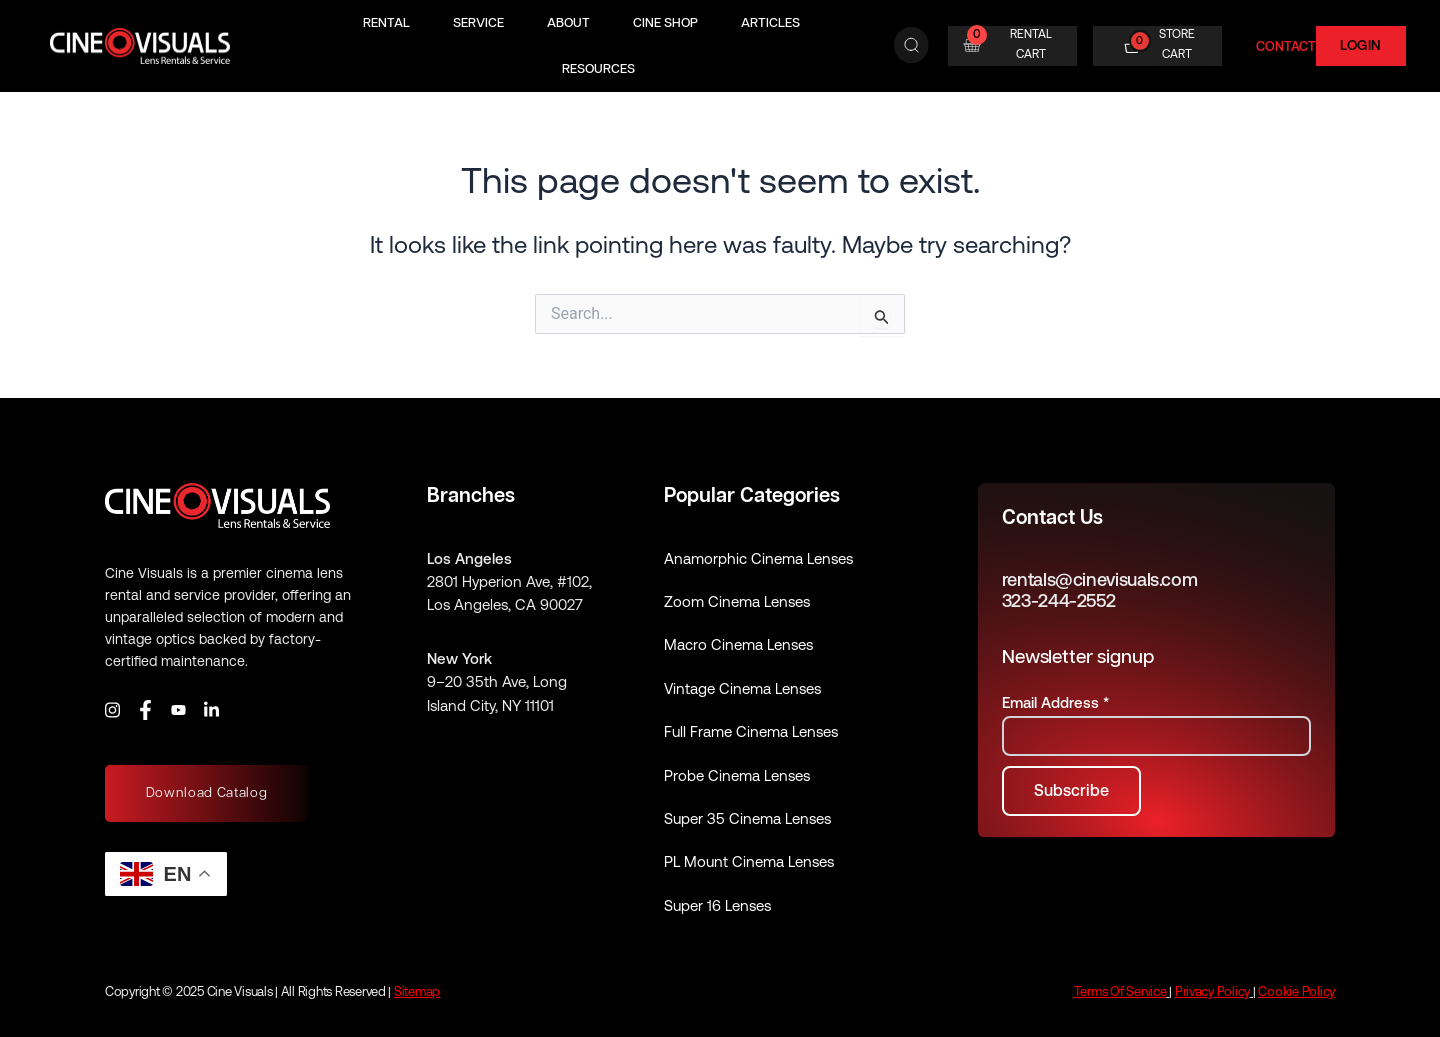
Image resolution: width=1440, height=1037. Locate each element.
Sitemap (417, 991)
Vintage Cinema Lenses (742, 688)
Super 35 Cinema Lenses (747, 818)
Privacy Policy (1212, 991)
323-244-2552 (1059, 600)
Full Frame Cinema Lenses (751, 731)
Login (1361, 45)
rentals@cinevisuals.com (1100, 579)
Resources (598, 68)
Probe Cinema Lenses (737, 775)
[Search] (911, 46)
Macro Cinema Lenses (738, 644)
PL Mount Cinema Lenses (749, 861)
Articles (770, 22)
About (568, 22)
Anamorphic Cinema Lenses (758, 558)
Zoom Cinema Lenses (737, 601)
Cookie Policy (1296, 991)
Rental (386, 22)
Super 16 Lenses (717, 905)
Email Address (1055, 702)
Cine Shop (665, 22)
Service (478, 22)
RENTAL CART (1031, 44)
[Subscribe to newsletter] (1071, 791)
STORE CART (1177, 44)
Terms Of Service (1120, 991)
